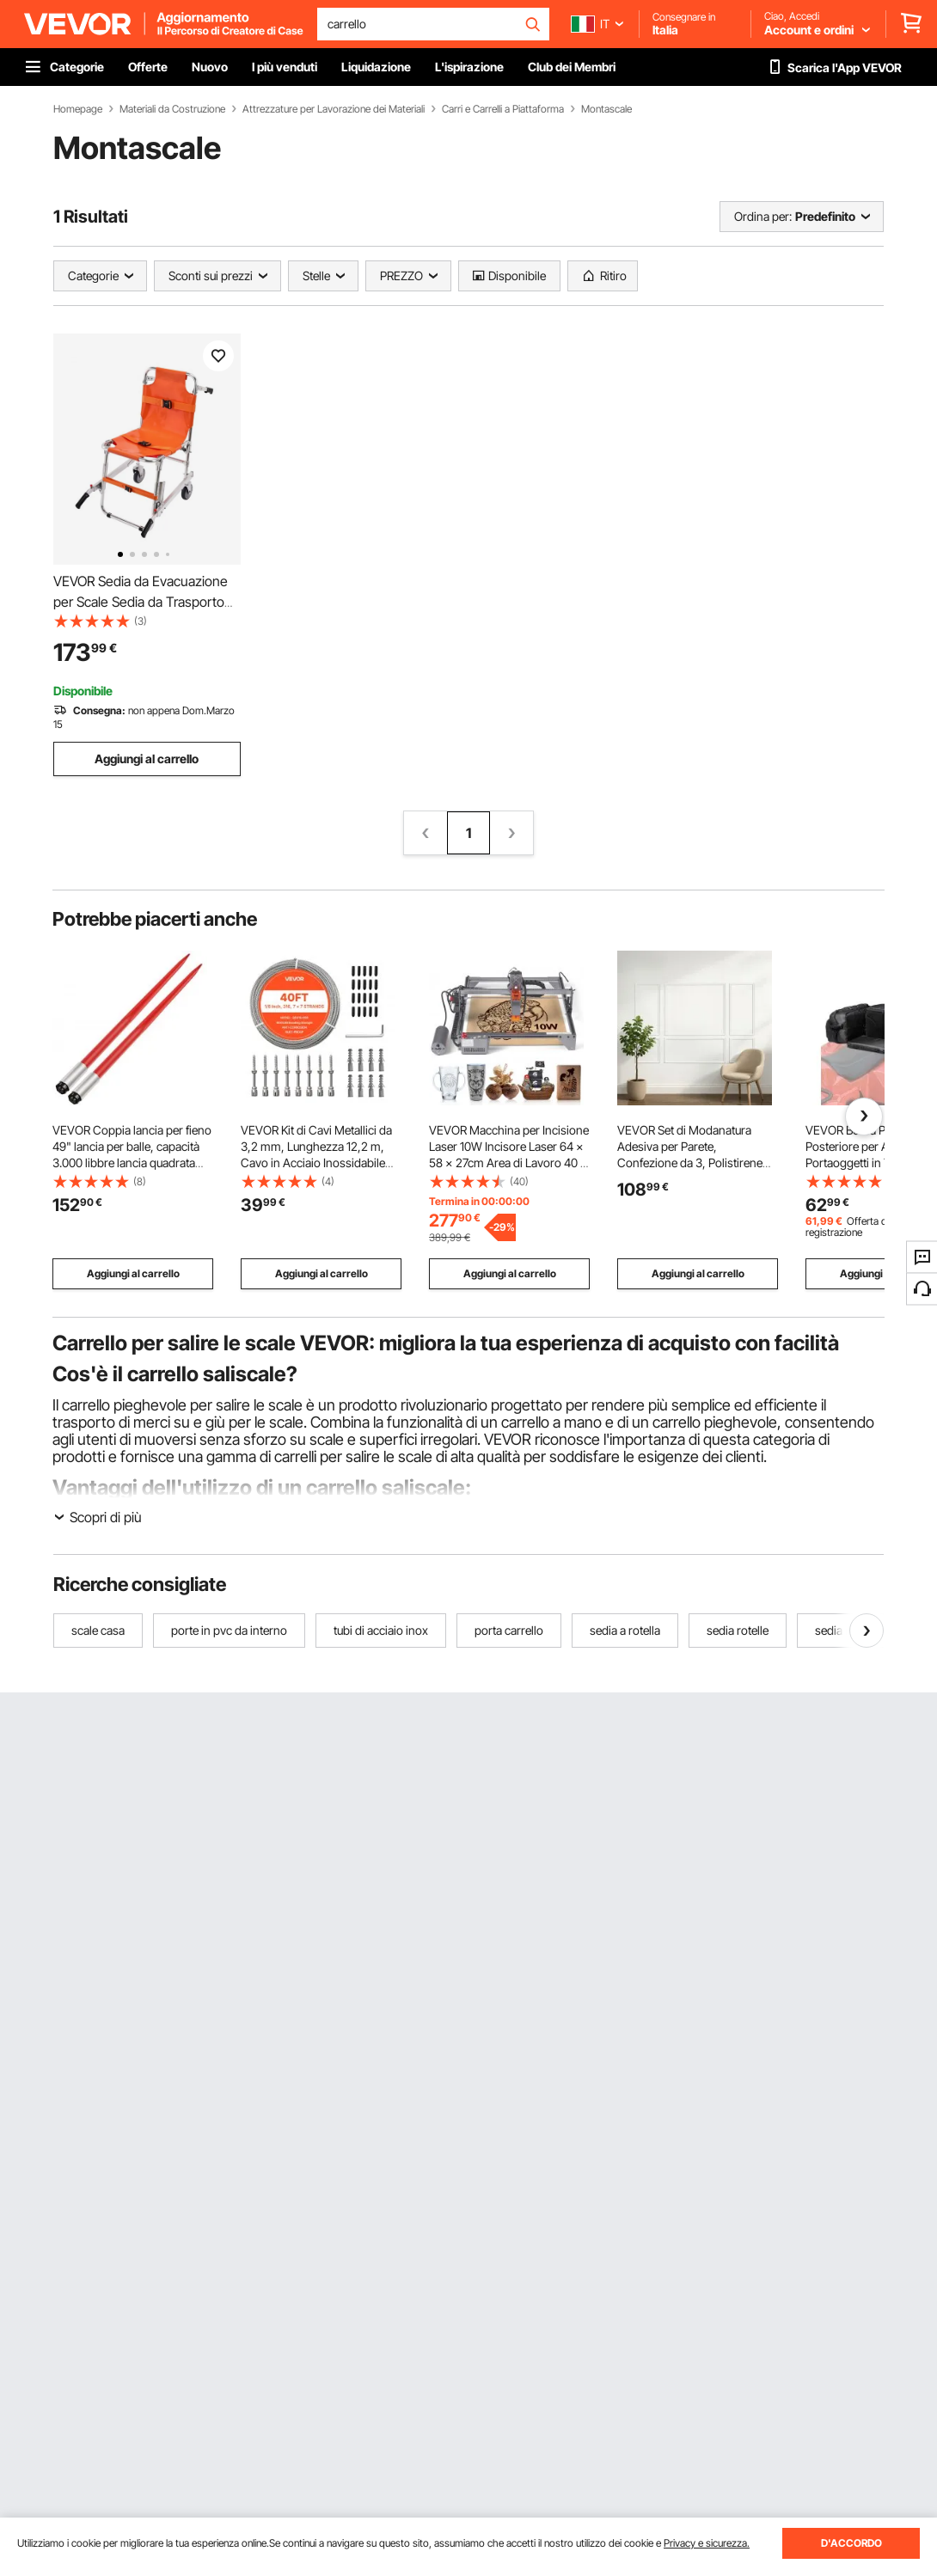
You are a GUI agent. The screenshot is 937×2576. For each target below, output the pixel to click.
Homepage (77, 109)
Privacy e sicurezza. (707, 2542)
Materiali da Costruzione (172, 109)
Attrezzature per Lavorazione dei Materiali (333, 109)
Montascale (606, 109)
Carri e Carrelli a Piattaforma (503, 109)
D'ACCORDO (851, 2542)
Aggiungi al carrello (147, 758)
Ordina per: (763, 216)
